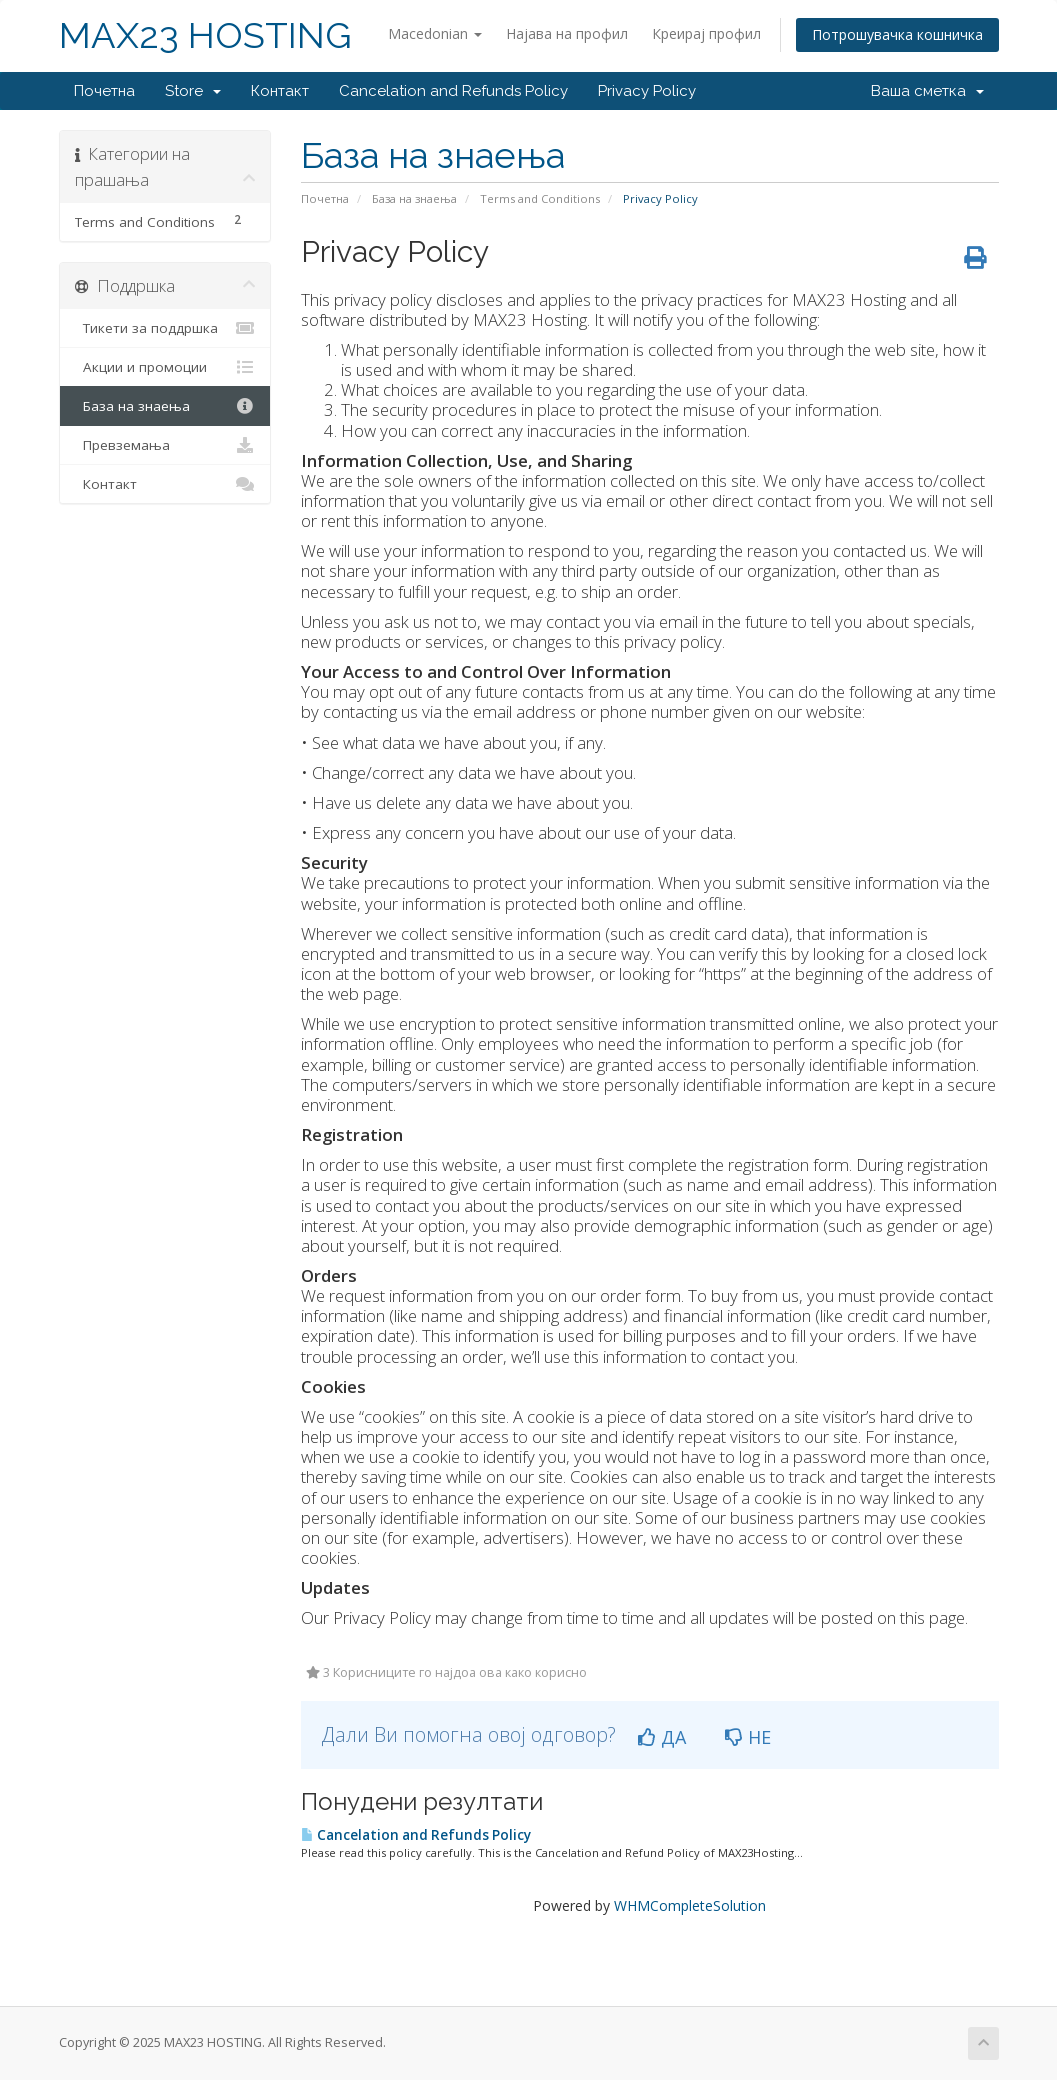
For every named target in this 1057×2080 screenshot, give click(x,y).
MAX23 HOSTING (205, 35)
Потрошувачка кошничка (897, 34)
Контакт (280, 91)
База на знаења (414, 198)
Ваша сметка (927, 91)
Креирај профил (706, 33)
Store (193, 91)
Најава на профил (567, 33)
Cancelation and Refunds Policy (453, 91)
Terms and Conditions (540, 198)
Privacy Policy (647, 91)
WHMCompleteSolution (690, 1905)
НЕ (748, 1737)
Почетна (104, 91)
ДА (662, 1737)
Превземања (165, 445)
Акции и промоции (165, 367)
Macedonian (435, 33)
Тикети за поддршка (165, 328)
